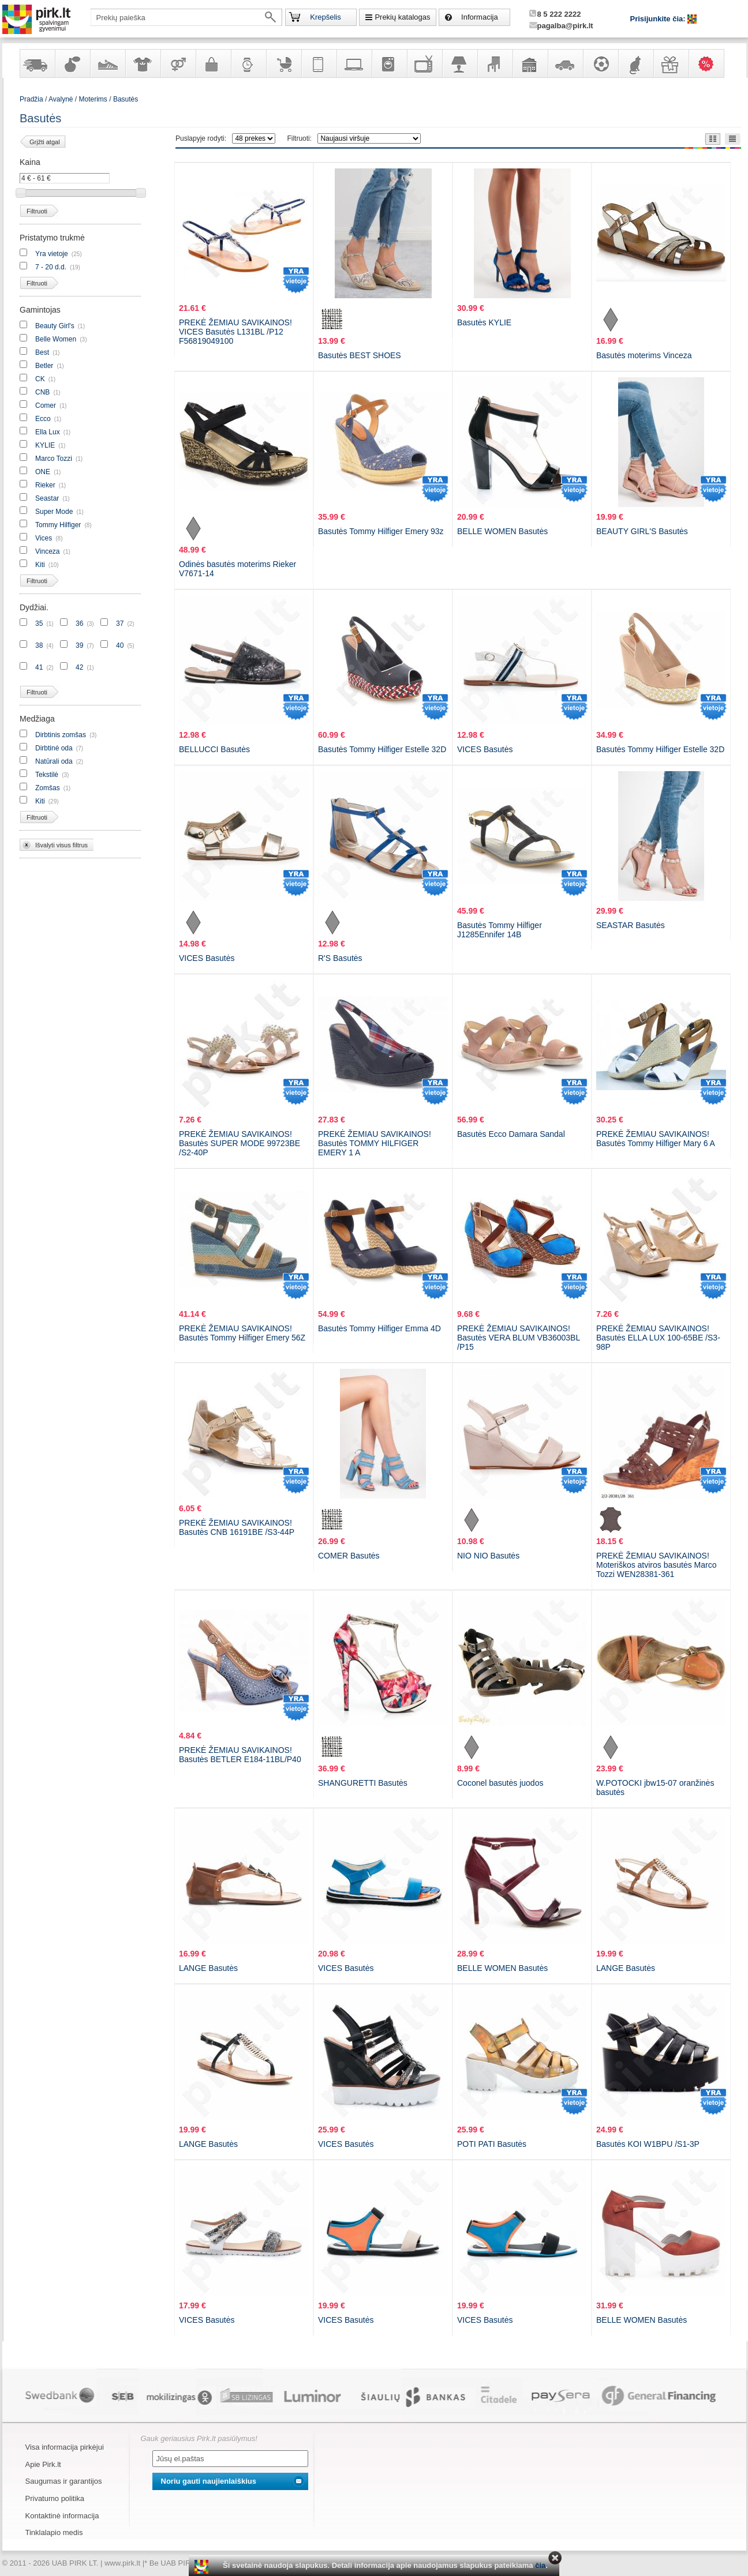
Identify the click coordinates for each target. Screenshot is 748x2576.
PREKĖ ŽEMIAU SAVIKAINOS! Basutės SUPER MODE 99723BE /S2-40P (239, 1143)
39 (79, 645)
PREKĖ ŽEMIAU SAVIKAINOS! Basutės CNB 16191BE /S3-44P (236, 1527)
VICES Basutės (485, 749)
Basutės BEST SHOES (359, 355)
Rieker (45, 485)
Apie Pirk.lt (43, 2464)
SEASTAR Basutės (630, 925)
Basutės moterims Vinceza (643, 355)
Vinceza (47, 551)
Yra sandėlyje (37, 63)
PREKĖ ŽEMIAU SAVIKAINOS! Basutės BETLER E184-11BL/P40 (240, 1754)
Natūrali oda (54, 761)
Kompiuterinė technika (354, 63)
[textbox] (186, 17)
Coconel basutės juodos (500, 1783)
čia (540, 2565)
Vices (43, 538)
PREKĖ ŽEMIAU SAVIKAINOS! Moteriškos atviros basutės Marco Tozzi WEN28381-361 (656, 1565)
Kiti (40, 565)
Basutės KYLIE (484, 322)
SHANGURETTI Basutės (362, 1783)
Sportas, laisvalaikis (600, 63)
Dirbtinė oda (54, 748)
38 (39, 645)
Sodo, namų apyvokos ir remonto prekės (530, 63)
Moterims (93, 99)
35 (39, 623)
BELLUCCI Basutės (214, 749)
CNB (42, 392)
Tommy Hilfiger (58, 525)
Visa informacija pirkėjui (64, 2447)
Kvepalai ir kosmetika (72, 63)
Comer (45, 405)
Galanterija (213, 63)
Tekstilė (46, 775)
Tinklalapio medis (54, 2532)
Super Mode (54, 512)
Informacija (479, 17)
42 (79, 667)
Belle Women (55, 339)
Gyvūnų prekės (635, 63)
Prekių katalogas (402, 17)
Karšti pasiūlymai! (710, 63)
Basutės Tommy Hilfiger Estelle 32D (382, 749)
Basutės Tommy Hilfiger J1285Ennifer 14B (499, 930)
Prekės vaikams (283, 63)
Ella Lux (47, 432)
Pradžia (31, 99)
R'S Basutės (340, 958)
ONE (42, 472)
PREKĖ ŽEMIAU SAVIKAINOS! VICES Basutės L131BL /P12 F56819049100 (235, 332)
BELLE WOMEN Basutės (502, 531)
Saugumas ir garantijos (63, 2481)
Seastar (47, 498)
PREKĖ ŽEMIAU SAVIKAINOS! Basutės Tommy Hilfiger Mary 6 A (655, 1138)
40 (120, 645)
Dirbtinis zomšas (60, 735)
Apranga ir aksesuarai (142, 63)
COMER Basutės (349, 1555)
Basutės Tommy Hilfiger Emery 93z (381, 531)
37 (120, 623)
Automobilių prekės (565, 63)
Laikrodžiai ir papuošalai (248, 63)
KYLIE (45, 445)
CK (40, 379)
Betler (44, 366)
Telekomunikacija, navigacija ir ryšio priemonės (318, 63)
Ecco (43, 419)
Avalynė (107, 63)
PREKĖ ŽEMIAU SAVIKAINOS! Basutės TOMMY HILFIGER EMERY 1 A (374, 1143)
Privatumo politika (55, 2498)
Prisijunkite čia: (659, 18)
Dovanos (670, 63)
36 (79, 623)
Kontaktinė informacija (62, 2515)
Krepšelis (325, 17)
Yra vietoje (51, 254)
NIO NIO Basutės (488, 1555)
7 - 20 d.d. (50, 267)
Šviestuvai (459, 63)
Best (43, 352)
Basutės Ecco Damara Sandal (511, 1134)
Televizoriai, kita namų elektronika (424, 63)
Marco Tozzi (53, 459)
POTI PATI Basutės (491, 2144)
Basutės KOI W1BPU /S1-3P (648, 2144)
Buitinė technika (389, 63)
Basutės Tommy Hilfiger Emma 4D (379, 1328)
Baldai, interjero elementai (494, 63)
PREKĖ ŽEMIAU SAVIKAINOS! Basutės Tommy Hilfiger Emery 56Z (242, 1333)
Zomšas (47, 788)
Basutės (125, 99)
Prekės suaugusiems (178, 63)
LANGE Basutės (208, 1968)
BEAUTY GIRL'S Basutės (642, 531)
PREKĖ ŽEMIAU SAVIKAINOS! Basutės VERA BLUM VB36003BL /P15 (518, 1337)
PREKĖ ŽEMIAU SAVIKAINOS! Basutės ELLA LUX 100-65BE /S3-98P (658, 1337)
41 (39, 667)
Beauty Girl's (54, 326)
